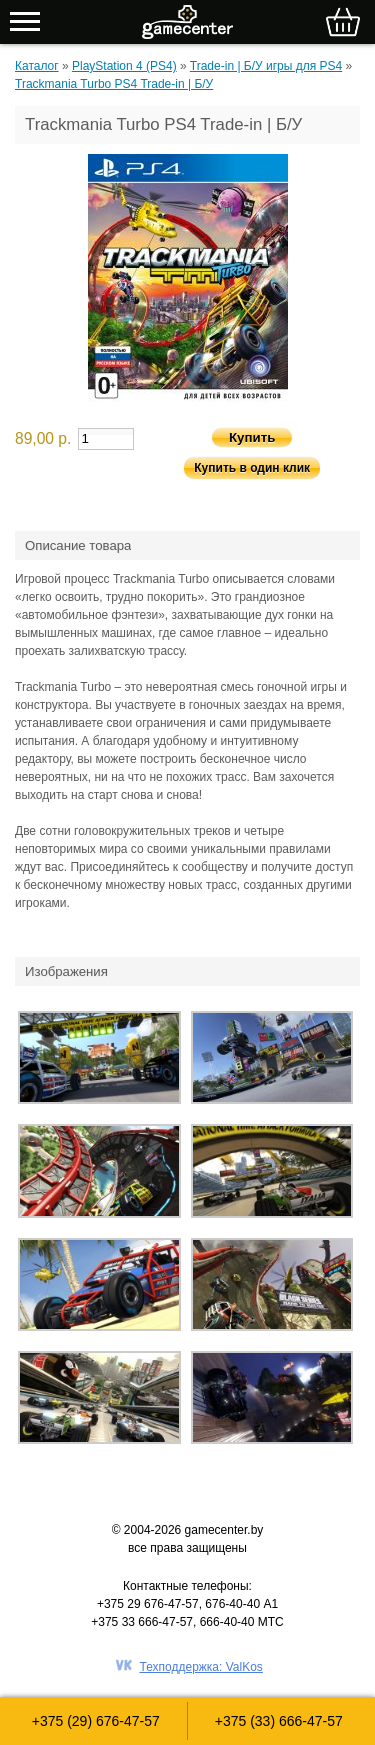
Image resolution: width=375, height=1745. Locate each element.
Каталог (37, 66)
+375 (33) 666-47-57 (279, 1721)
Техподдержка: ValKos (201, 1667)
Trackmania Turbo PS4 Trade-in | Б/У (114, 84)
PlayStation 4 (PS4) (124, 66)
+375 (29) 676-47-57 (96, 1721)
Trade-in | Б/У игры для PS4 (266, 66)
